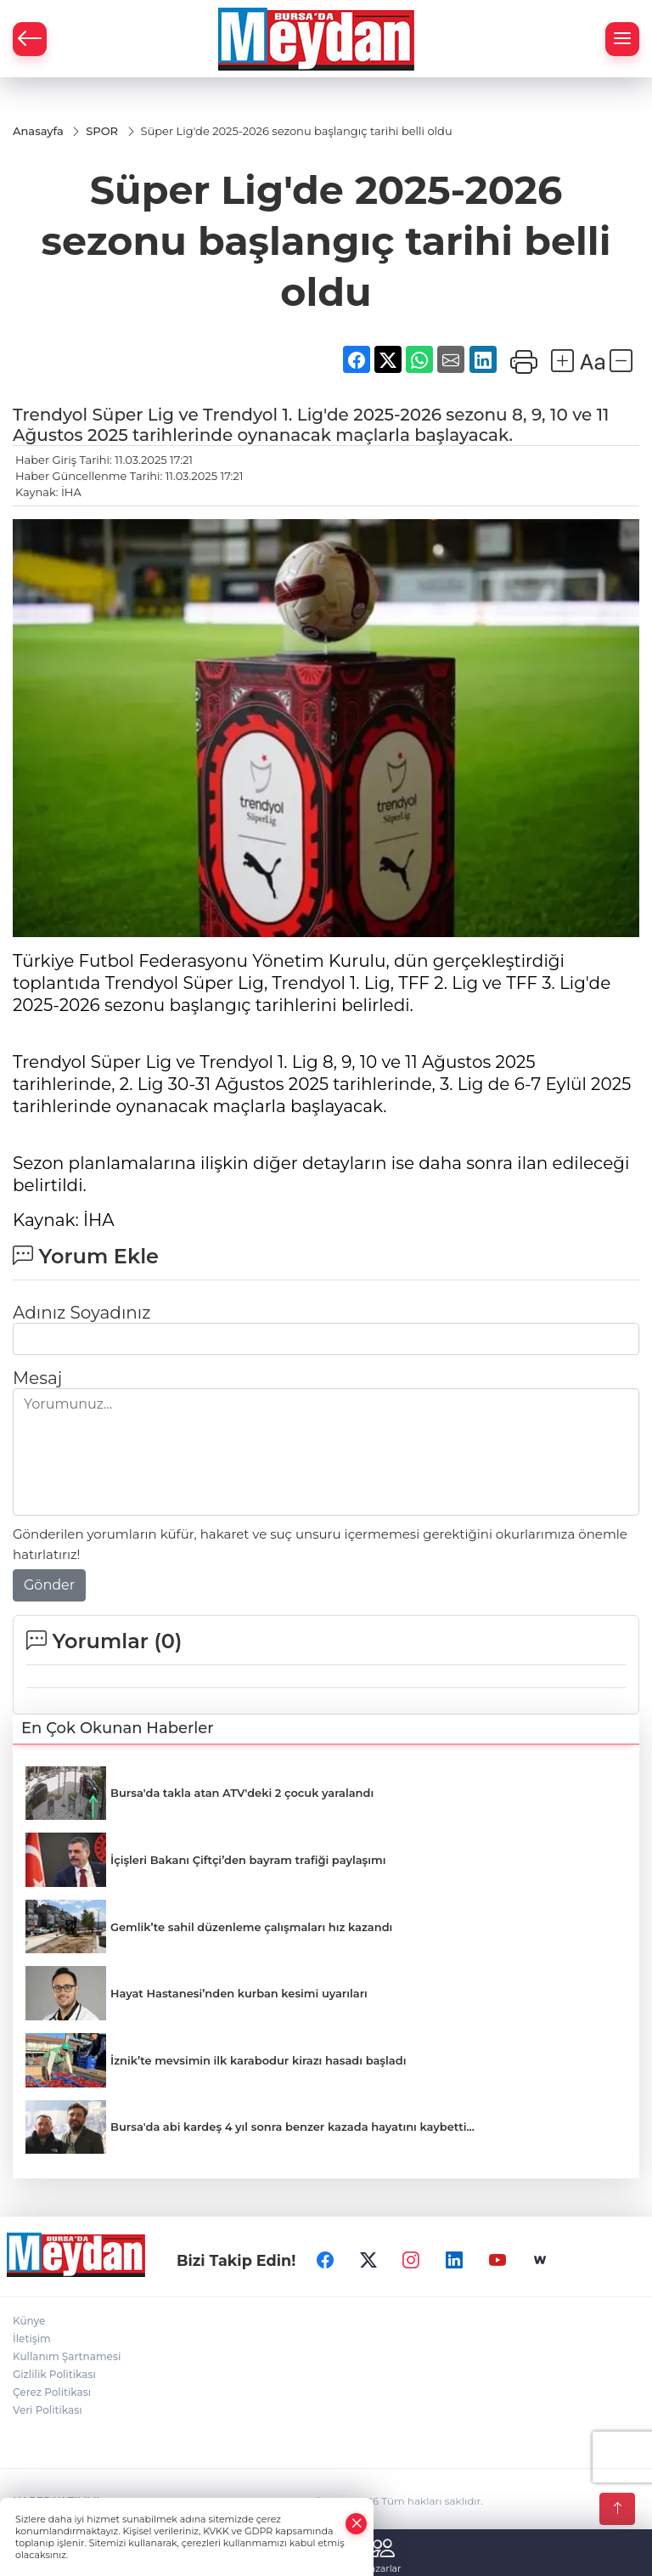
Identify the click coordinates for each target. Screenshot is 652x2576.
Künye (29, 2320)
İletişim (32, 2338)
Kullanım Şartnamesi (67, 2356)
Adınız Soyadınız (81, 1312)
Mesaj (37, 1378)
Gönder (49, 1585)
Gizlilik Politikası (54, 2374)
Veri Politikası (47, 2410)
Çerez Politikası (52, 2392)
